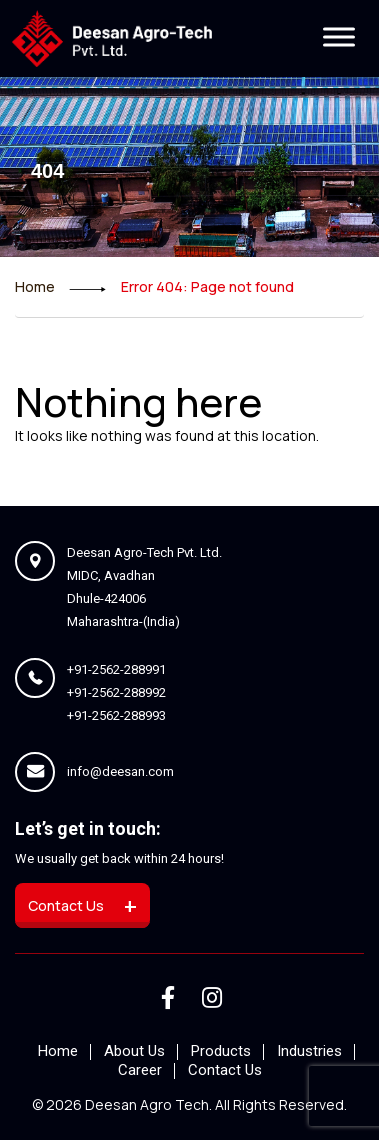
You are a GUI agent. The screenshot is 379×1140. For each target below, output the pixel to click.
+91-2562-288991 (116, 669)
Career (140, 1070)
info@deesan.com (120, 771)
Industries (309, 1051)
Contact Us (225, 1070)
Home (35, 286)
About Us (134, 1051)
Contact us (82, 905)
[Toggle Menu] (339, 37)
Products (221, 1051)
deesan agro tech (147, 1104)
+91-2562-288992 (116, 692)
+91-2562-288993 (116, 715)
